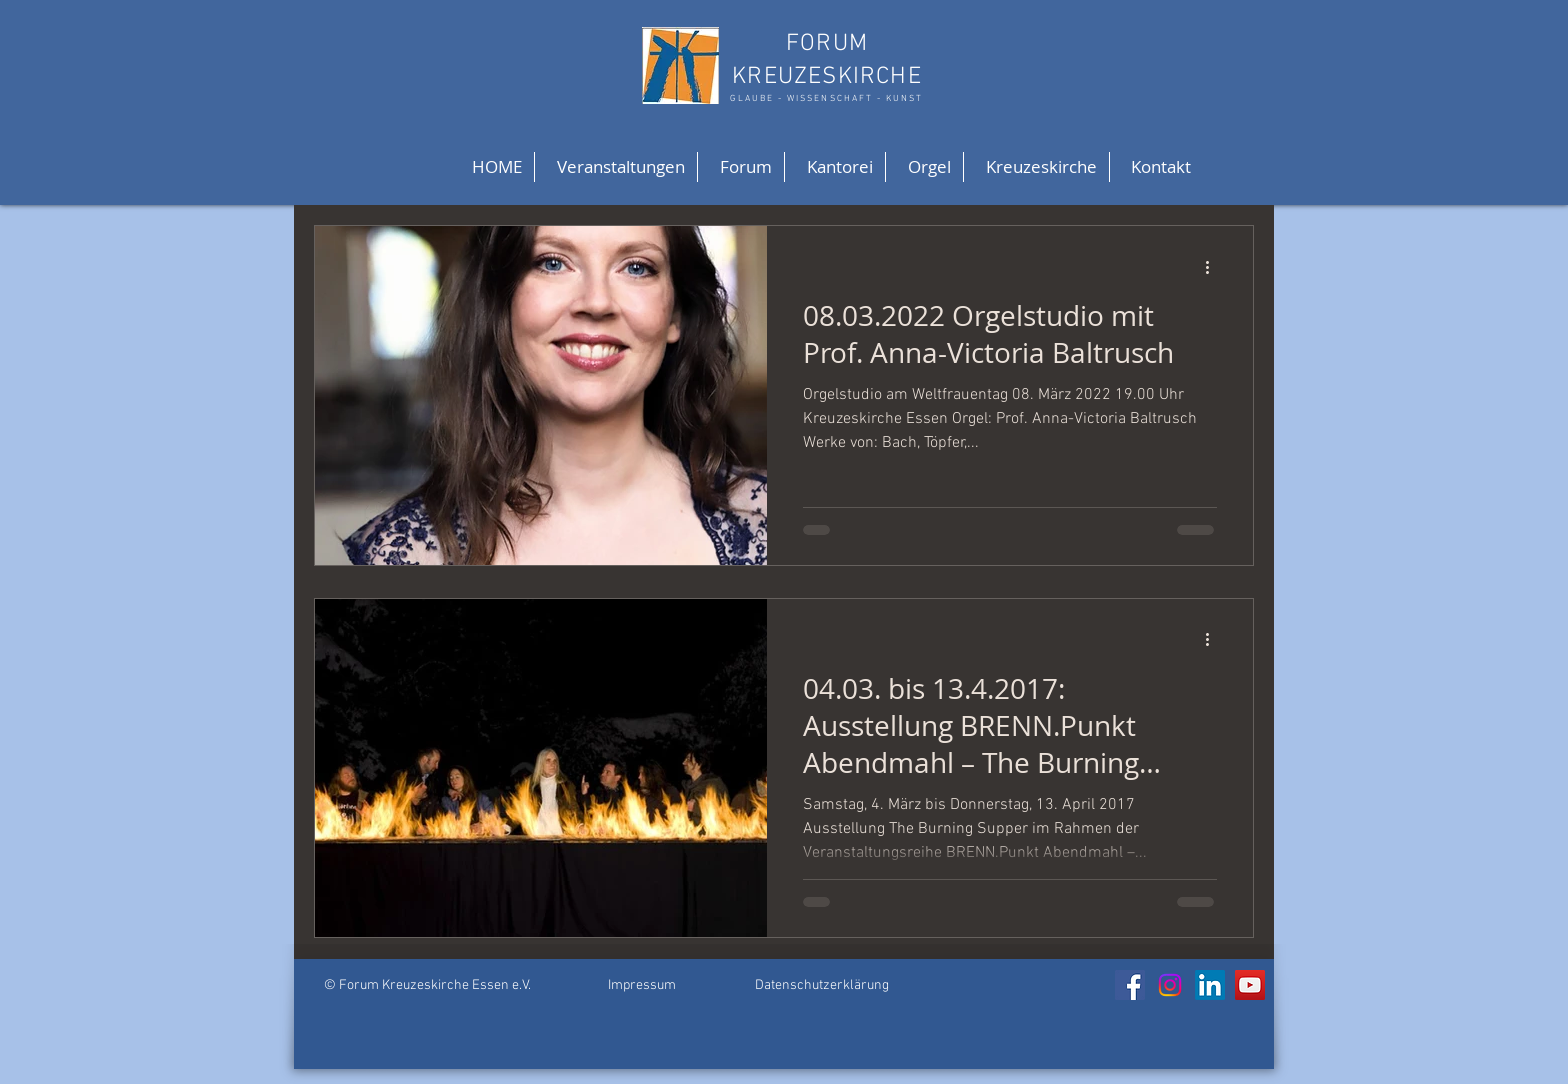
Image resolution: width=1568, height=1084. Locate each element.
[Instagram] (1170, 985)
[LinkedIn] (1210, 985)
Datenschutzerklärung (822, 985)
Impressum (642, 985)
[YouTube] (1250, 985)
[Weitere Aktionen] (1214, 267)
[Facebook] (1130, 985)
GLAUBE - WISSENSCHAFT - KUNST (826, 98)
